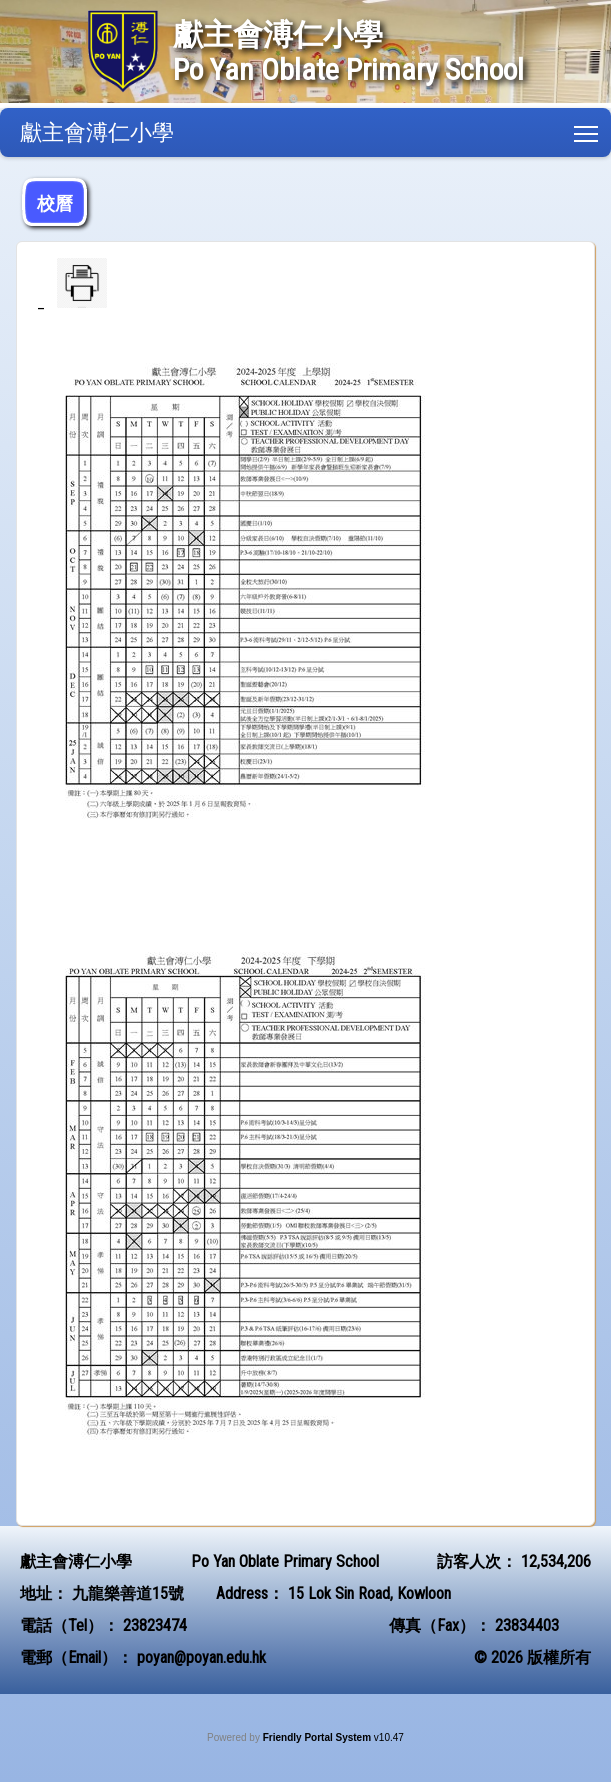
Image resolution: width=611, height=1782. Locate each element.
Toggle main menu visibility (587, 129)
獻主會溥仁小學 (97, 132)
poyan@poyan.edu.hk (201, 1657)
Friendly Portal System (318, 1737)
